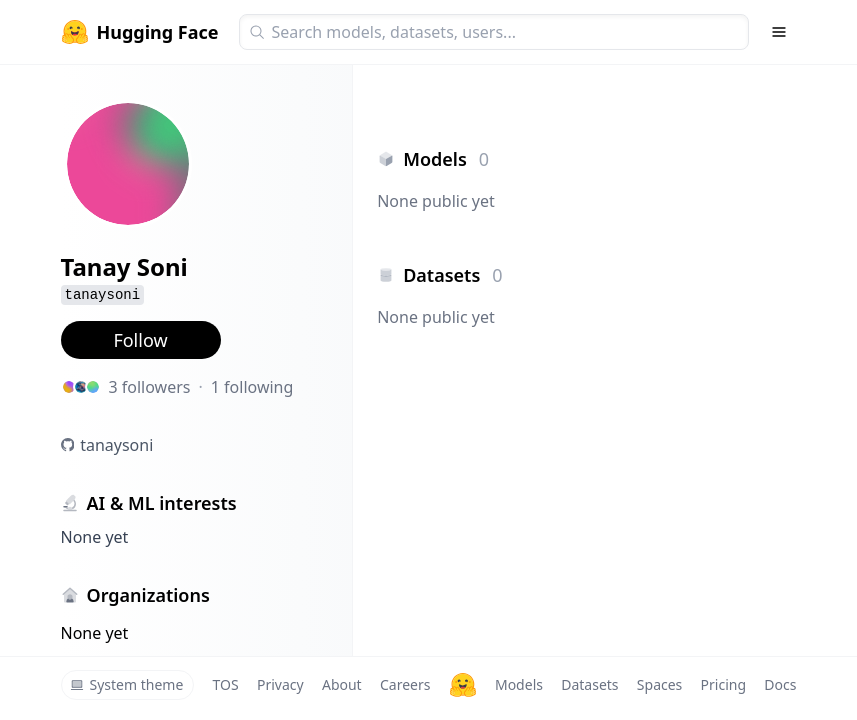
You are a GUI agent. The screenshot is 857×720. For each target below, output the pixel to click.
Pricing (723, 684)
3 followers (150, 387)
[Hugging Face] (463, 685)
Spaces (659, 684)
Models (519, 684)
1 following (252, 387)
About (342, 684)
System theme (127, 684)
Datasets (589, 684)
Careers (405, 684)
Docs (780, 684)
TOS (226, 684)
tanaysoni (116, 445)
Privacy (280, 684)
